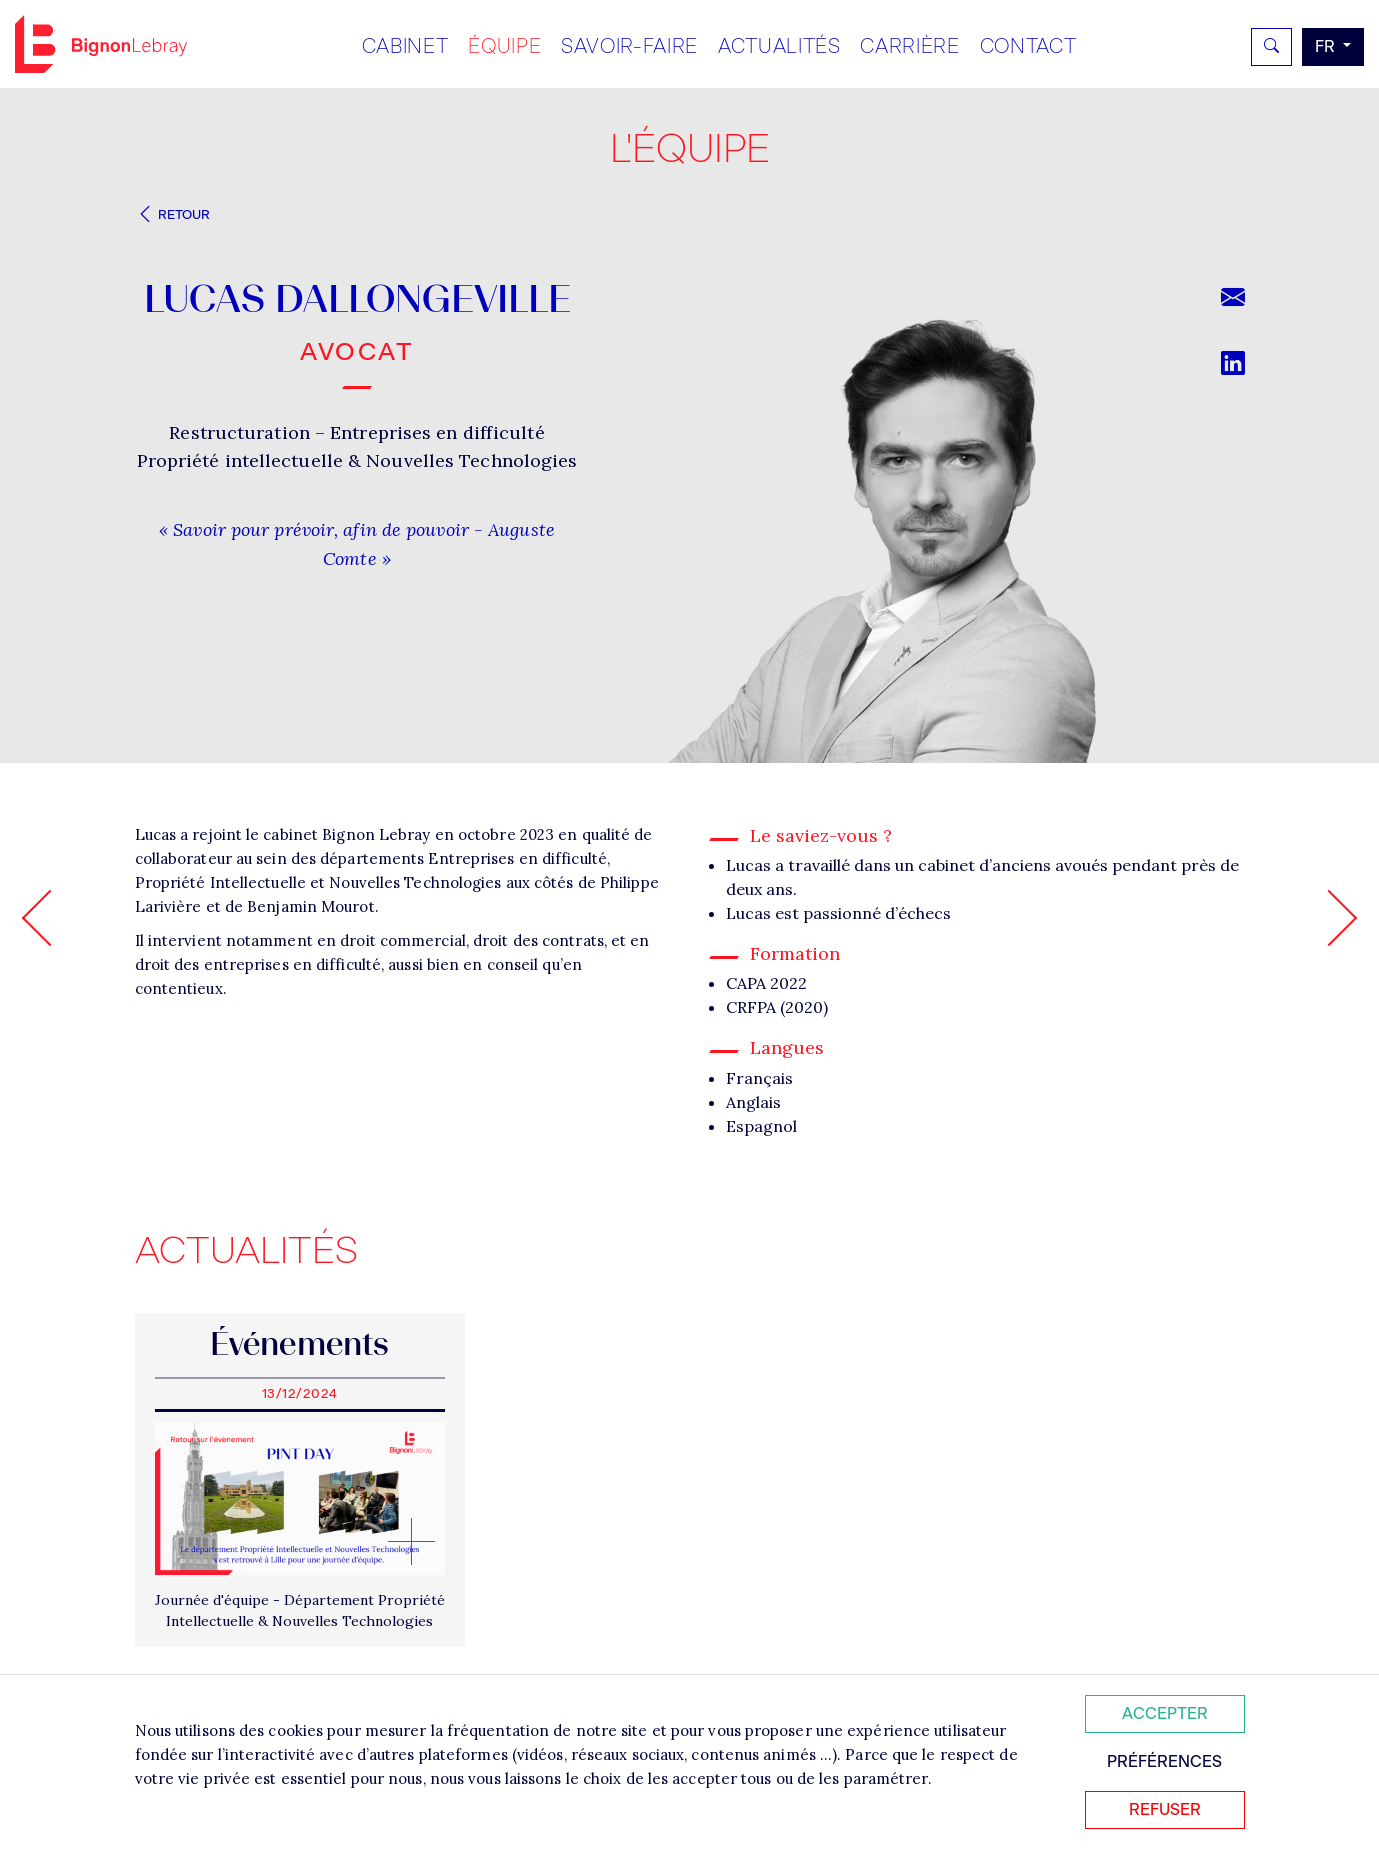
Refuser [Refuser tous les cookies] (1165, 1809)
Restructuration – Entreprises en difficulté (356, 432)
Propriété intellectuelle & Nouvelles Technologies (357, 460)
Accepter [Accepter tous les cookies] (1165, 1713)
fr (1327, 46)
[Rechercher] (1271, 47)
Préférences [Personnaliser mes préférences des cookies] (1164, 1761)
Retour (173, 214)
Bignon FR (101, 44)
